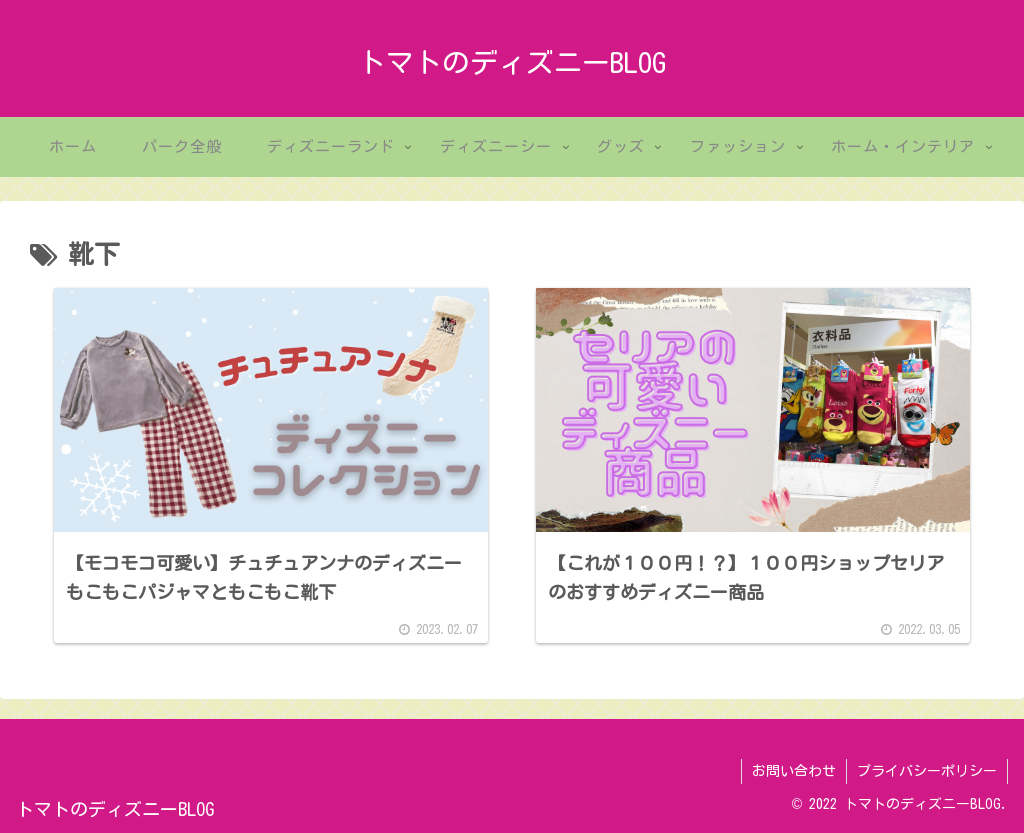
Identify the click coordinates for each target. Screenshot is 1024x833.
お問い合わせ (794, 771)
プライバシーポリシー (927, 771)
